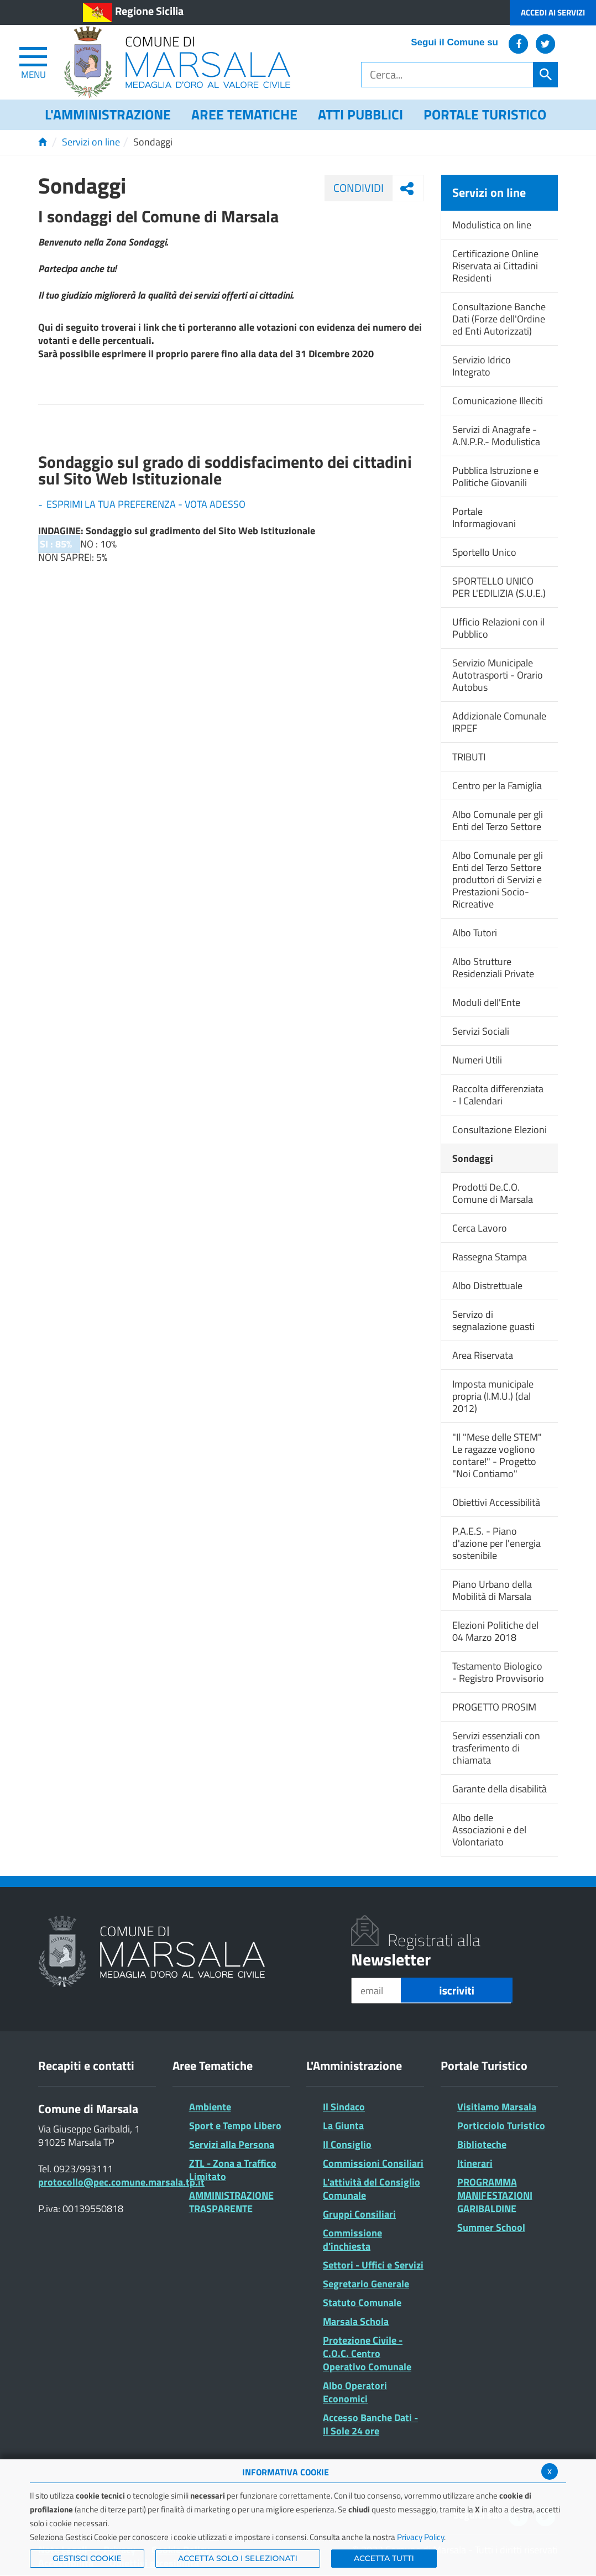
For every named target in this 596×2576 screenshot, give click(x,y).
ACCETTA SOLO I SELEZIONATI (237, 2558)
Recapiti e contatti (86, 2065)
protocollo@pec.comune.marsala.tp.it (121, 2182)
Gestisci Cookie (87, 2558)
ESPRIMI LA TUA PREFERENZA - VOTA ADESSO (145, 504)
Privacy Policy (420, 2537)
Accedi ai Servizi (553, 12)
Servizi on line (91, 141)
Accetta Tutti (384, 2558)
